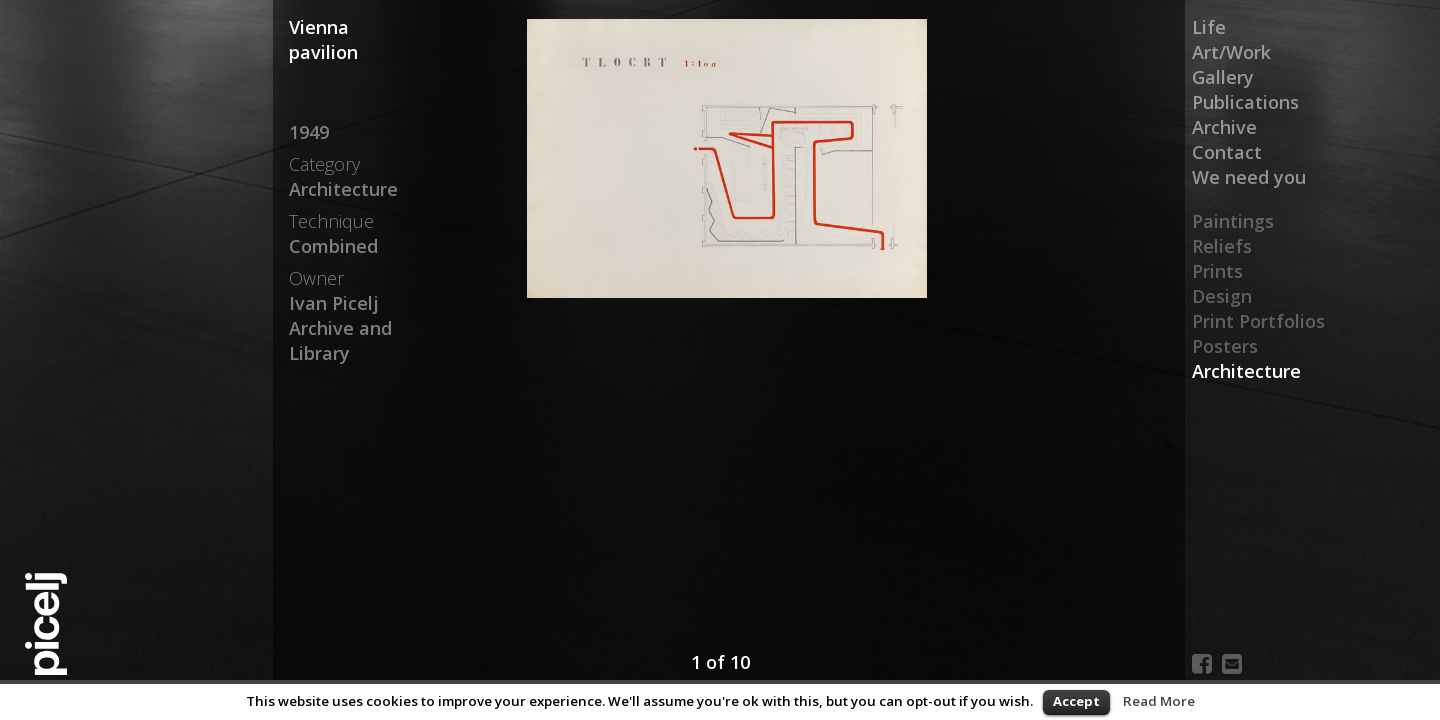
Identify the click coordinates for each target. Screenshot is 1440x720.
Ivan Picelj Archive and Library (340, 328)
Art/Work (1231, 52)
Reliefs (1222, 246)
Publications (1245, 102)
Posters (1225, 346)
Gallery (1223, 77)
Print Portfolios (1258, 321)
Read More (1159, 701)
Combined (333, 246)
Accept (1076, 701)
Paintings (1233, 221)
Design (1222, 296)
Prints (1217, 271)
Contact (1227, 152)
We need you (1249, 177)
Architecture (1246, 371)
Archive (1224, 127)
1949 (309, 132)
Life (1209, 27)
